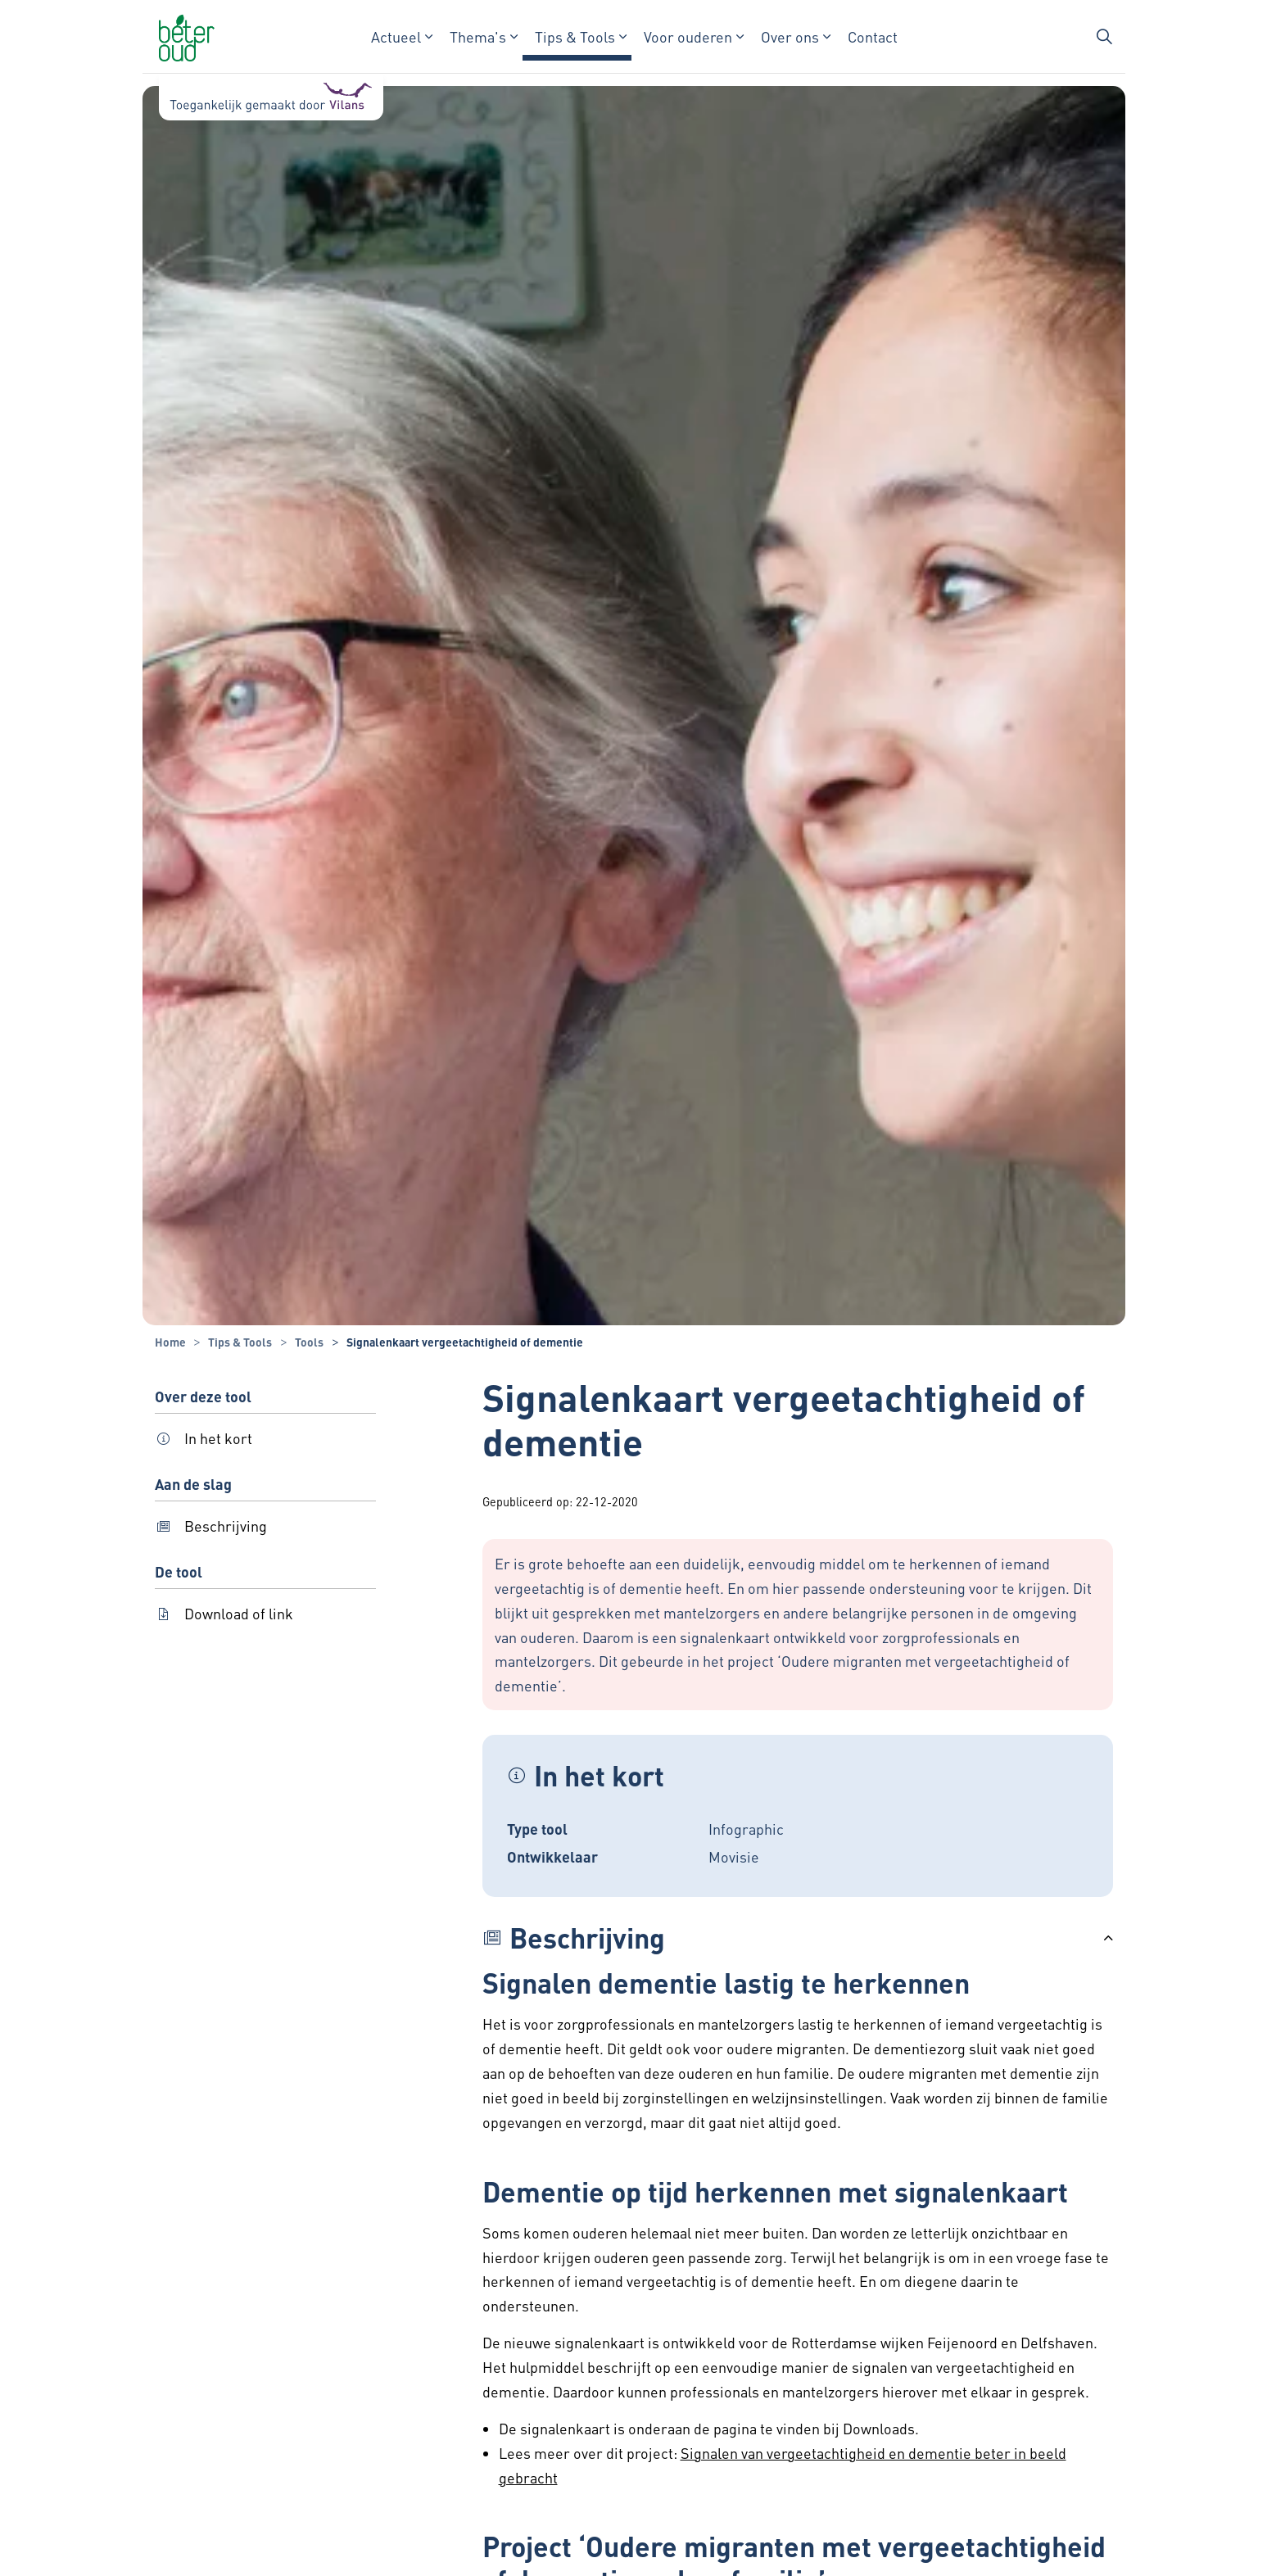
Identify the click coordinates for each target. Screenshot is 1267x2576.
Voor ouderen (687, 36)
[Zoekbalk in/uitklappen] (1104, 36)
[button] (797, 1938)
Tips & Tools (574, 36)
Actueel (395, 36)
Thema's (477, 36)
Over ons (789, 36)
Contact (872, 36)
